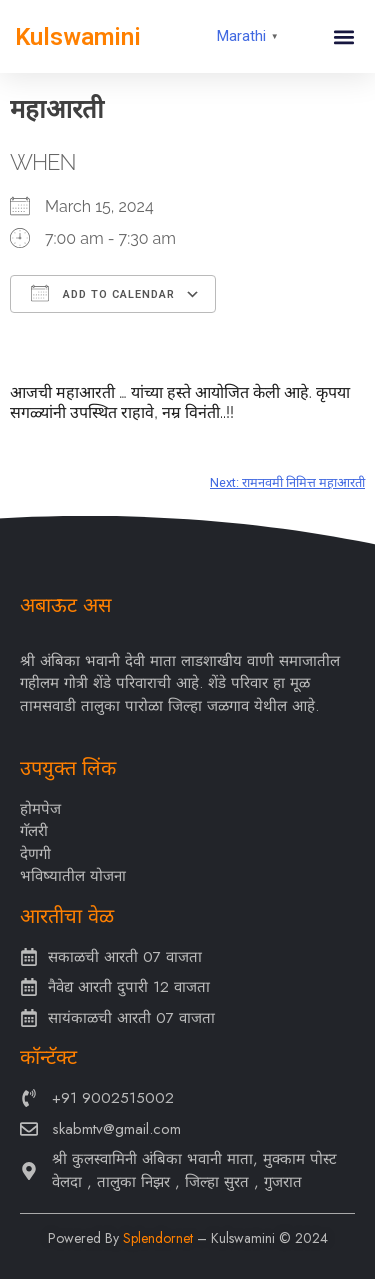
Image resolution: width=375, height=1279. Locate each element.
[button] (343, 36)
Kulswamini (78, 37)
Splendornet (158, 1238)
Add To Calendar (103, 293)
